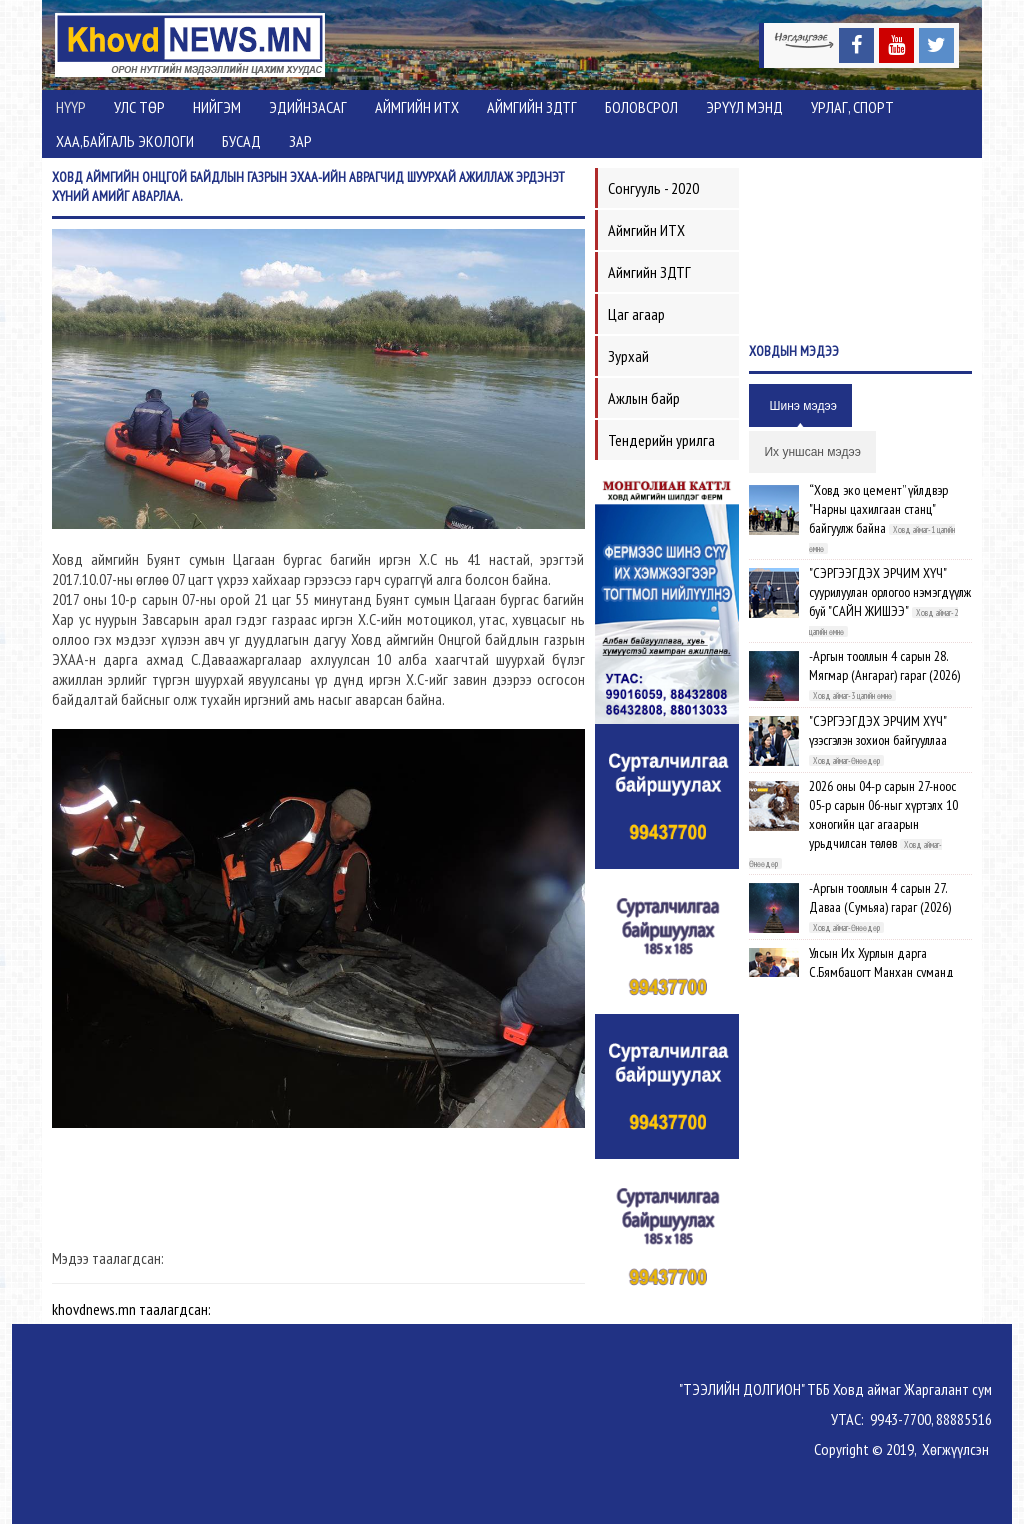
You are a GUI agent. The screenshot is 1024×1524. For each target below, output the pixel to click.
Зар (300, 141)
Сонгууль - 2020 (653, 188)
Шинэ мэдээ (802, 406)
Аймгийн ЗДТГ (532, 107)
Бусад (241, 141)
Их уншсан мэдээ (812, 452)
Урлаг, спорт (852, 107)
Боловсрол (641, 107)
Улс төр (139, 107)
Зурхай (628, 356)
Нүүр (71, 107)
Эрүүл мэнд (744, 107)
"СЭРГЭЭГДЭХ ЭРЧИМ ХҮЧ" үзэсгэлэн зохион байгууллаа (878, 730)
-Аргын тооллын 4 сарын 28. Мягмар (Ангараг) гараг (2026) (884, 665)
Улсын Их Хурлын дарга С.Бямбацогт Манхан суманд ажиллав (881, 972)
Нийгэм (217, 107)
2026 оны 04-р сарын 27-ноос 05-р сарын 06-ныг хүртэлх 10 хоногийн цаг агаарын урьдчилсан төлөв (883, 814)
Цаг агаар (636, 314)
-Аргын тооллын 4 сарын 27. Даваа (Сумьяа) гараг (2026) (880, 897)
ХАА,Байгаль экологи (125, 141)
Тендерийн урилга (661, 440)
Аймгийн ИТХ (417, 107)
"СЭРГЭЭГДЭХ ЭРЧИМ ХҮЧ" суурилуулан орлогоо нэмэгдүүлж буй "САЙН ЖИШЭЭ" (890, 592)
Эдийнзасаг (308, 107)
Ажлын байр (644, 398)
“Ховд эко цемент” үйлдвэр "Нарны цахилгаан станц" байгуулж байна (878, 509)
